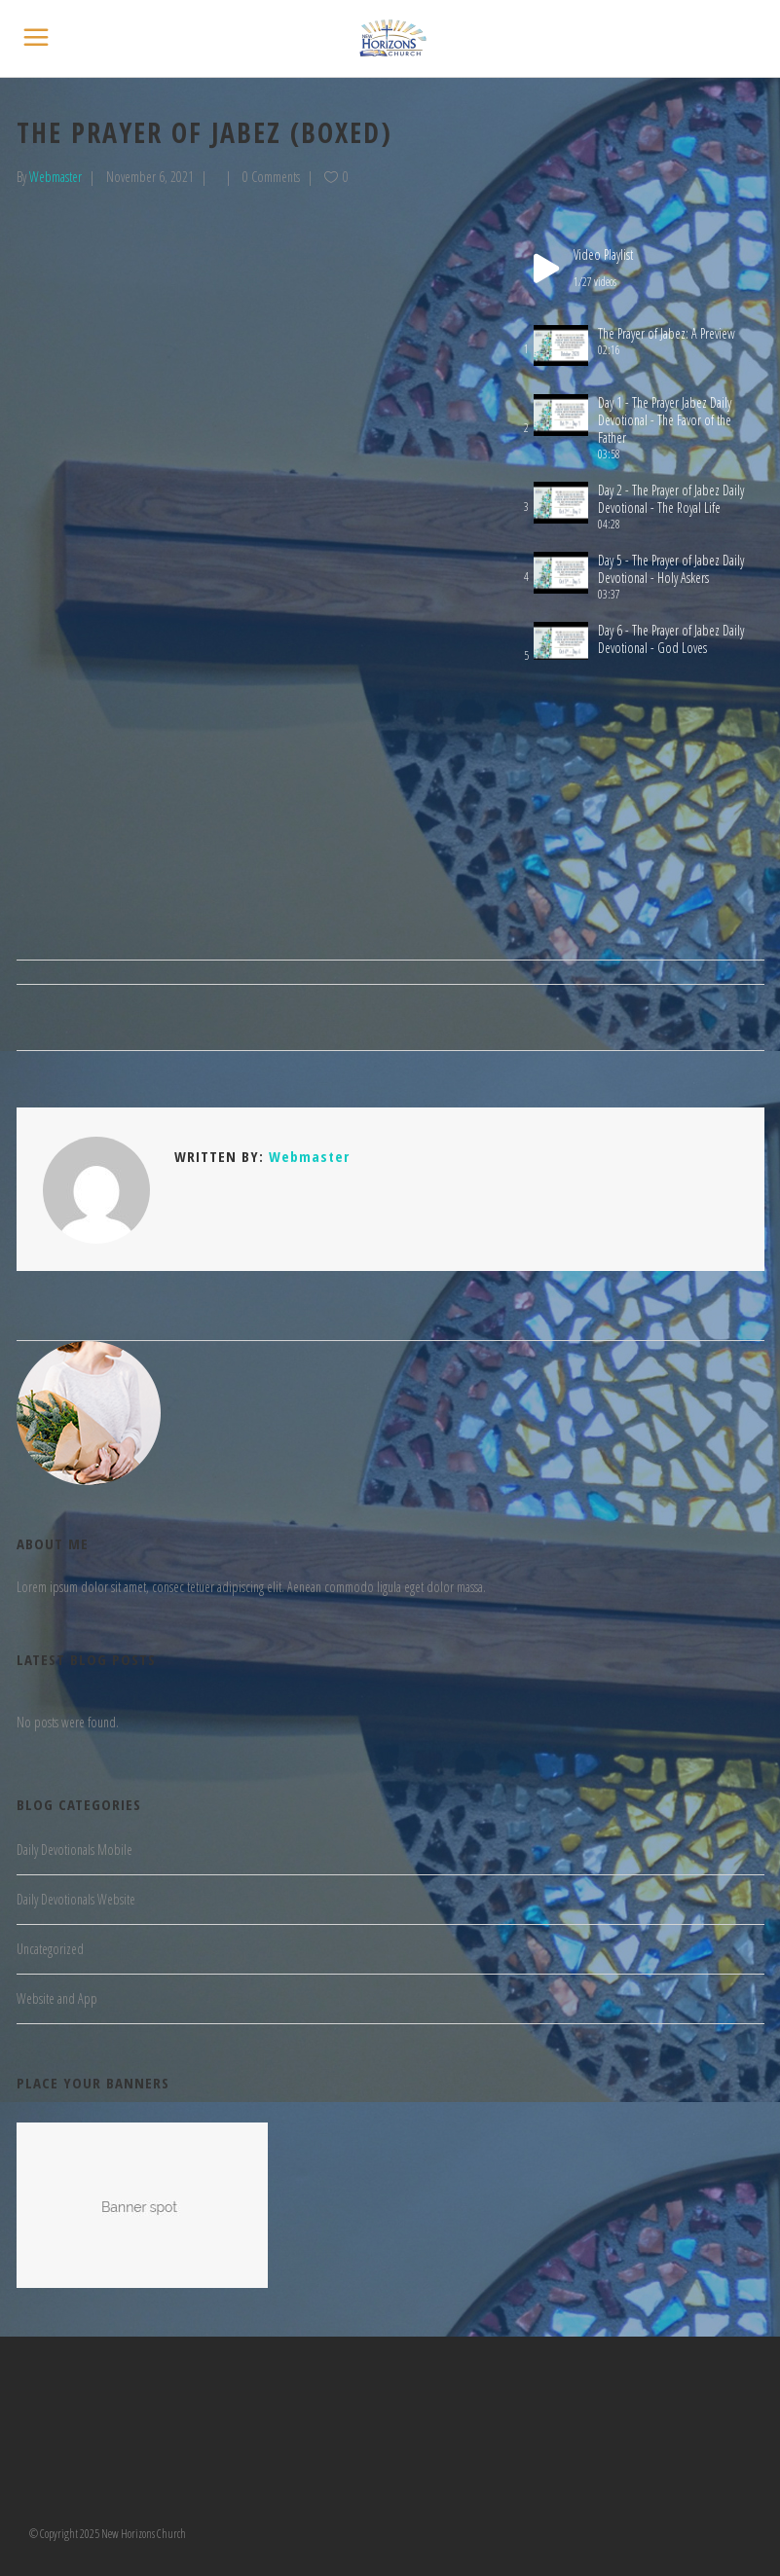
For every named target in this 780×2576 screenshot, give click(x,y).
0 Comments (271, 176)
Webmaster (55, 176)
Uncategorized (50, 1949)
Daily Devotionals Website (76, 1899)
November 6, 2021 (150, 176)
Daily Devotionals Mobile (74, 1849)
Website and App (57, 1998)
